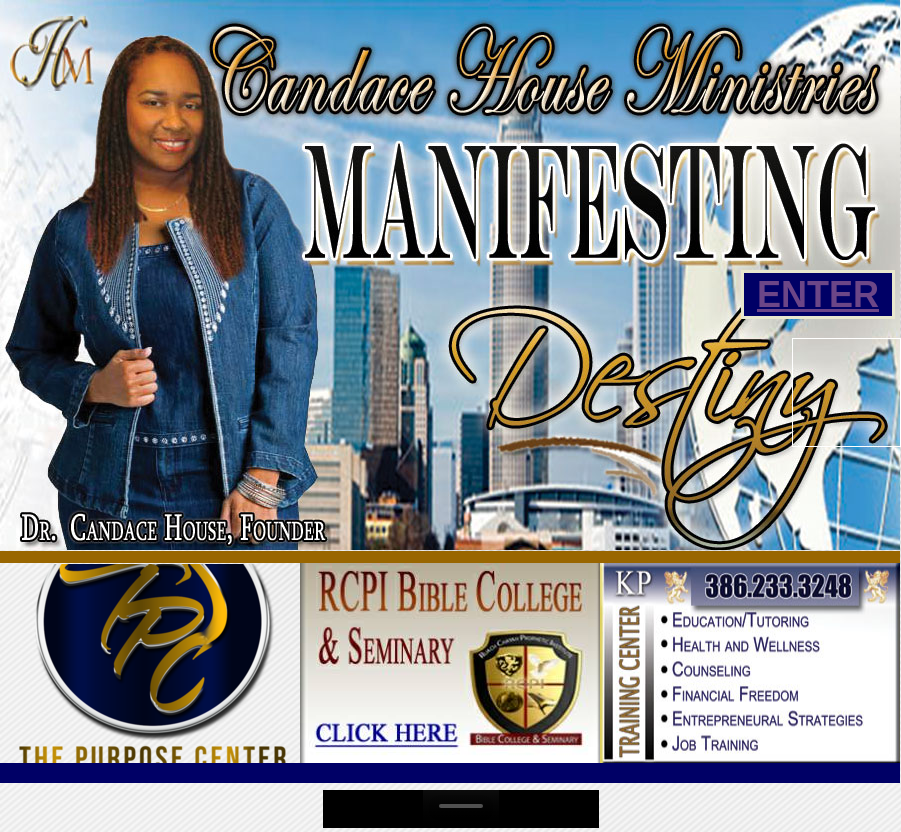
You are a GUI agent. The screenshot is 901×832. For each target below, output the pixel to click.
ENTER (818, 294)
